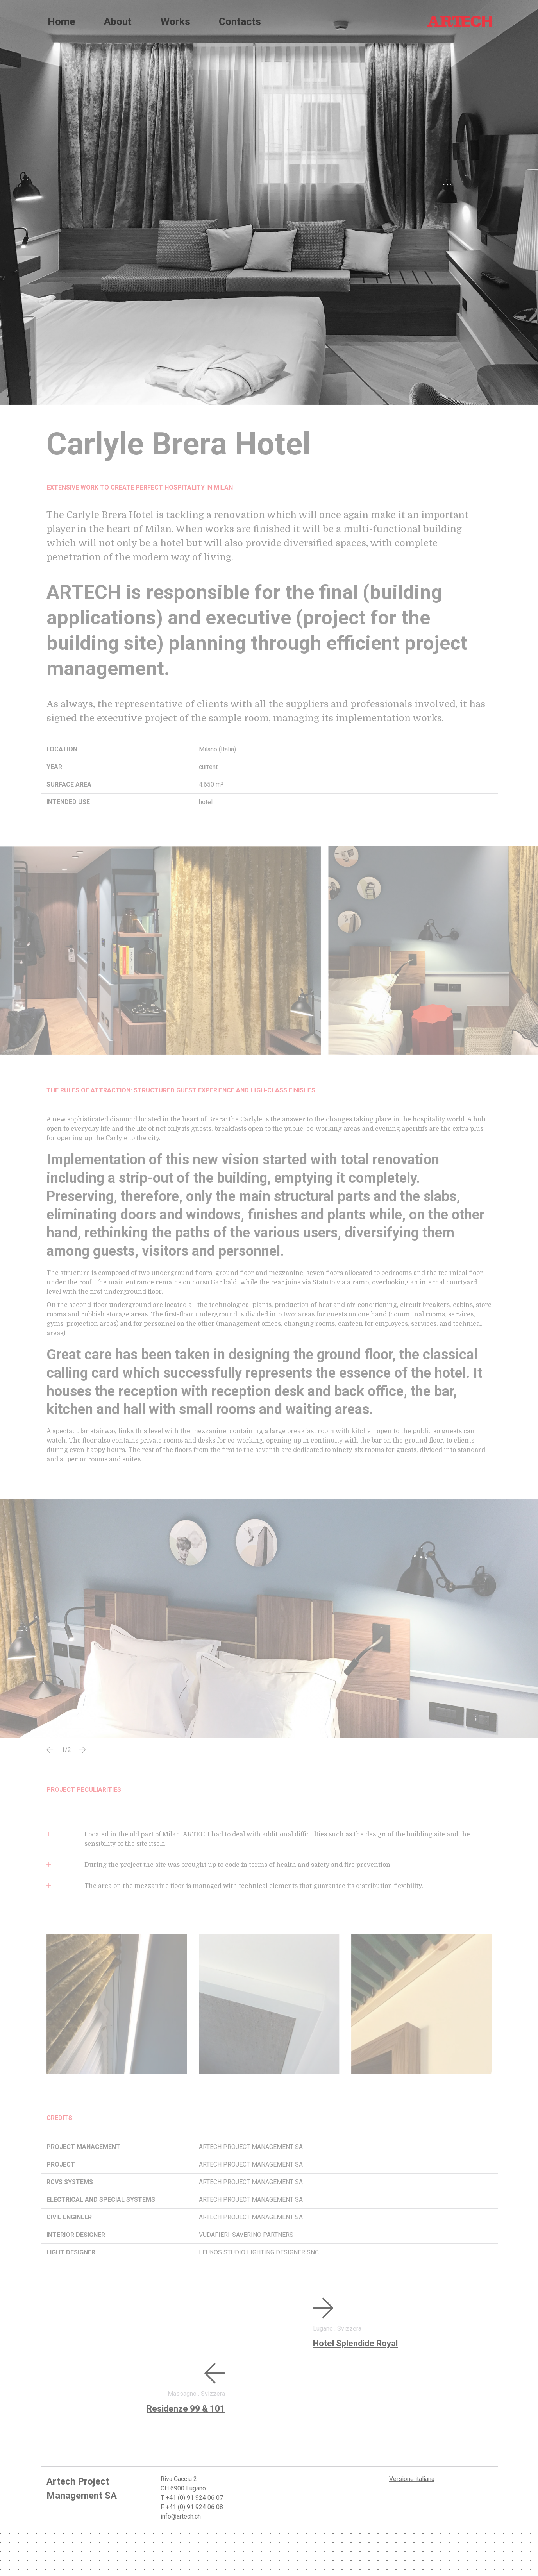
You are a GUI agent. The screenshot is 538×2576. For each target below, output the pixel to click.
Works (201, 21)
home (62, 21)
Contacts (278, 21)
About (131, 21)
